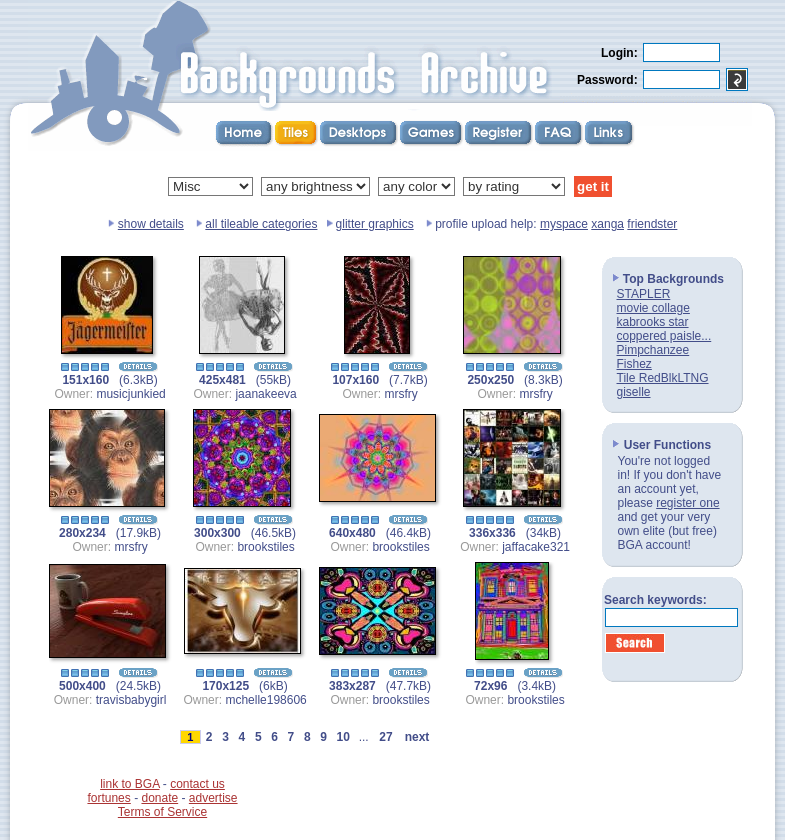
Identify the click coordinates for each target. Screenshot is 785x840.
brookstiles (265, 547)
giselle (634, 392)
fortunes (108, 798)
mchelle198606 (265, 700)
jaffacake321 (536, 547)
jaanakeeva (265, 394)
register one (687, 503)
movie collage (653, 308)
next (417, 737)
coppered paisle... (664, 336)
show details (151, 224)
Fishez (634, 364)
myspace (564, 224)
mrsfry (400, 394)
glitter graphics (375, 224)
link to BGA (129, 784)
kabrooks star (653, 322)
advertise (213, 798)
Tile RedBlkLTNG (663, 378)
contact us (197, 784)
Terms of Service (162, 812)
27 (386, 737)
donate (159, 798)
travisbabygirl (131, 700)
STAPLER (644, 294)
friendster (652, 224)
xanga (607, 224)
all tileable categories (261, 224)
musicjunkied (130, 394)
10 (343, 737)
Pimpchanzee (653, 350)
